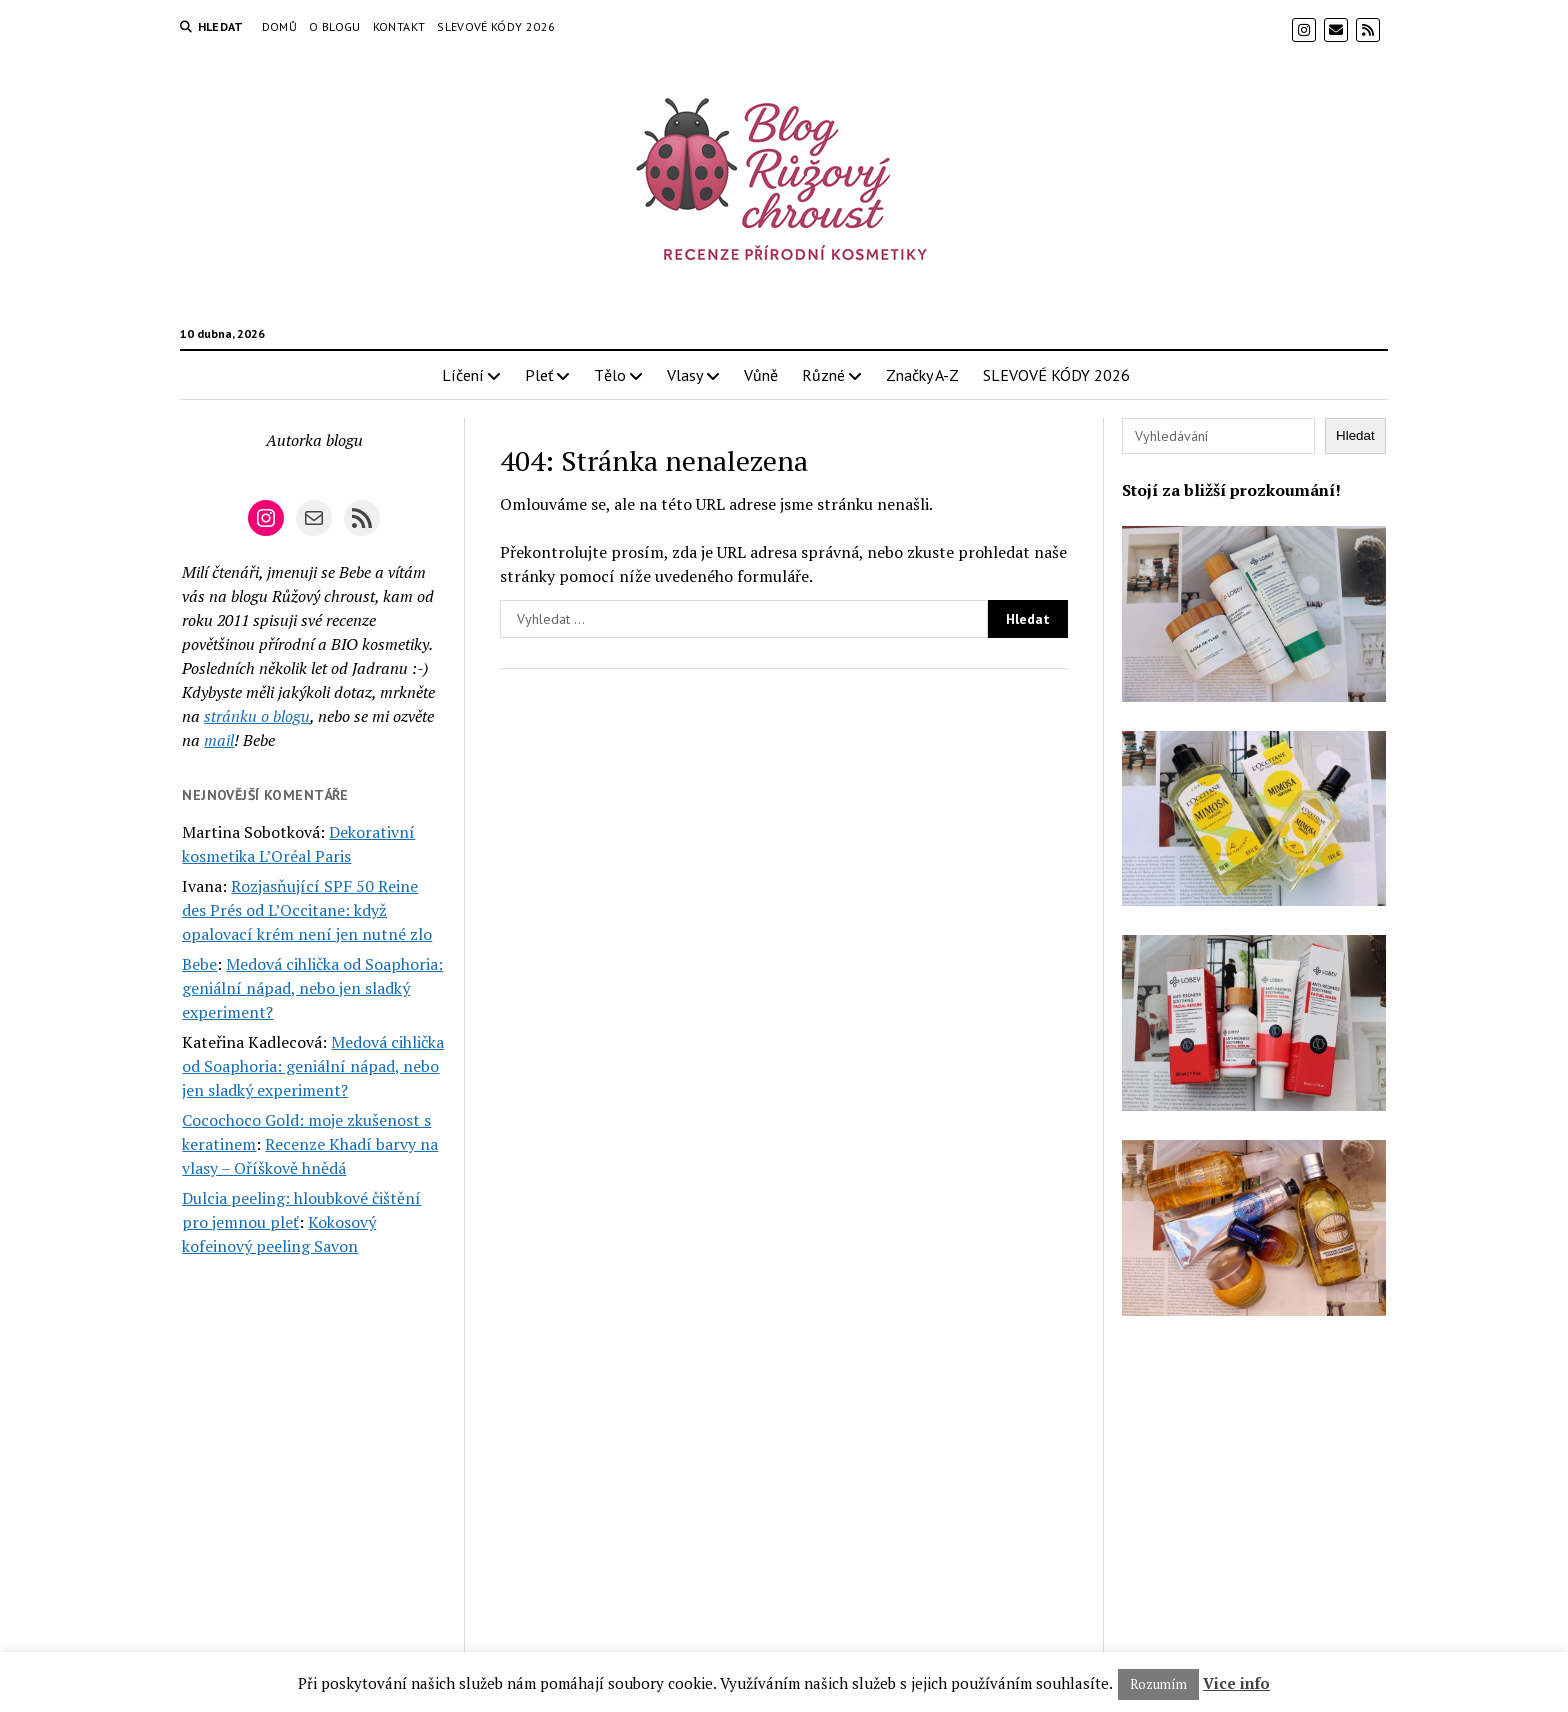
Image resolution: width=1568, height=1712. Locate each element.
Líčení (463, 375)
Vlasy (685, 375)
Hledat (1355, 435)
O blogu (335, 26)
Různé (823, 375)
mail (219, 740)
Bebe (199, 964)
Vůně (761, 375)
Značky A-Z (922, 375)
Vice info (1236, 1683)
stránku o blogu (257, 716)
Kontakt (399, 26)
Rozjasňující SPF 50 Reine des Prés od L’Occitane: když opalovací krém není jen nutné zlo (307, 910)
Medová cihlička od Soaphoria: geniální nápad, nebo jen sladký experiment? (312, 988)
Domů (279, 26)
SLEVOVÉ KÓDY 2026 (496, 26)
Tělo (610, 375)
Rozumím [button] (1158, 1684)
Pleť (539, 375)
